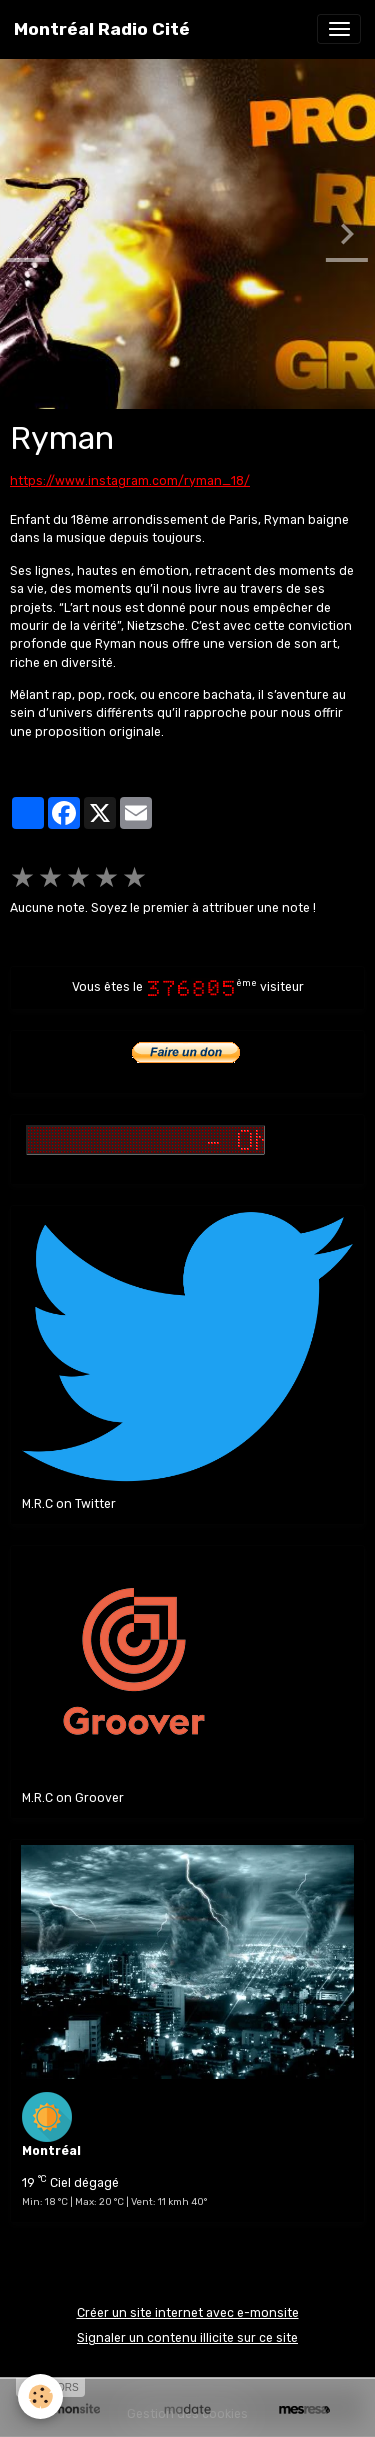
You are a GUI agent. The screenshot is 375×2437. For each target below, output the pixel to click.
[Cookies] (40, 2396)
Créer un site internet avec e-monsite (188, 2313)
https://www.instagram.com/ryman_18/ (130, 481)
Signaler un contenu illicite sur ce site (187, 2338)
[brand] (102, 29)
